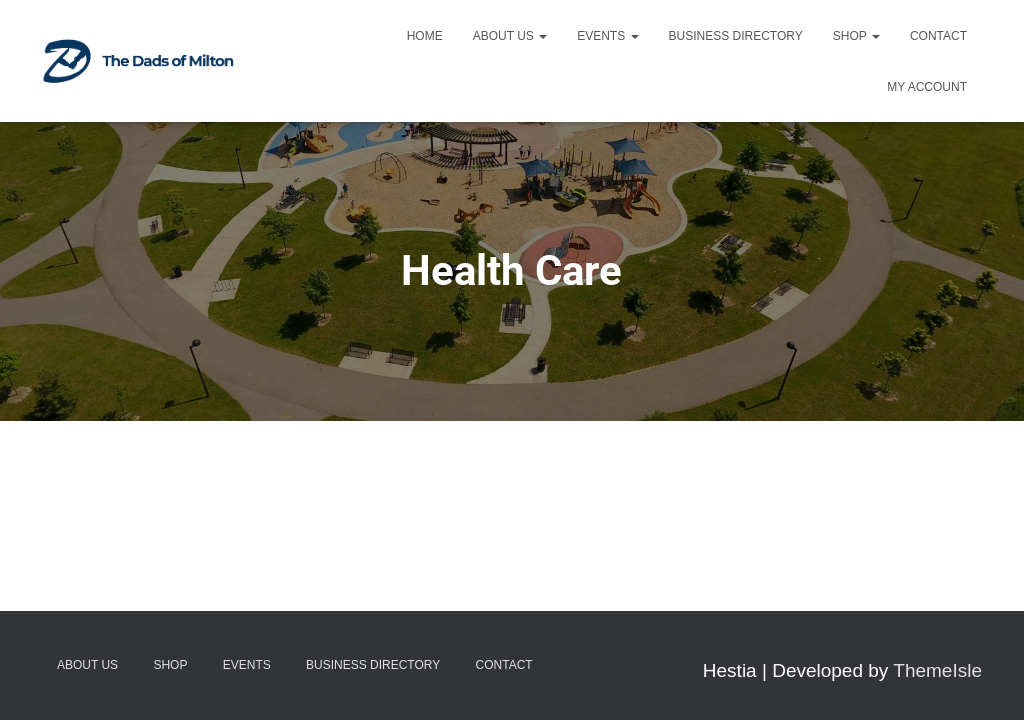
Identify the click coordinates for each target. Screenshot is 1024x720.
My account (927, 87)
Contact (938, 36)
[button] (542, 36)
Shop (856, 36)
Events (607, 36)
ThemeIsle (937, 670)
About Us (510, 36)
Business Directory (736, 36)
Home (425, 36)
